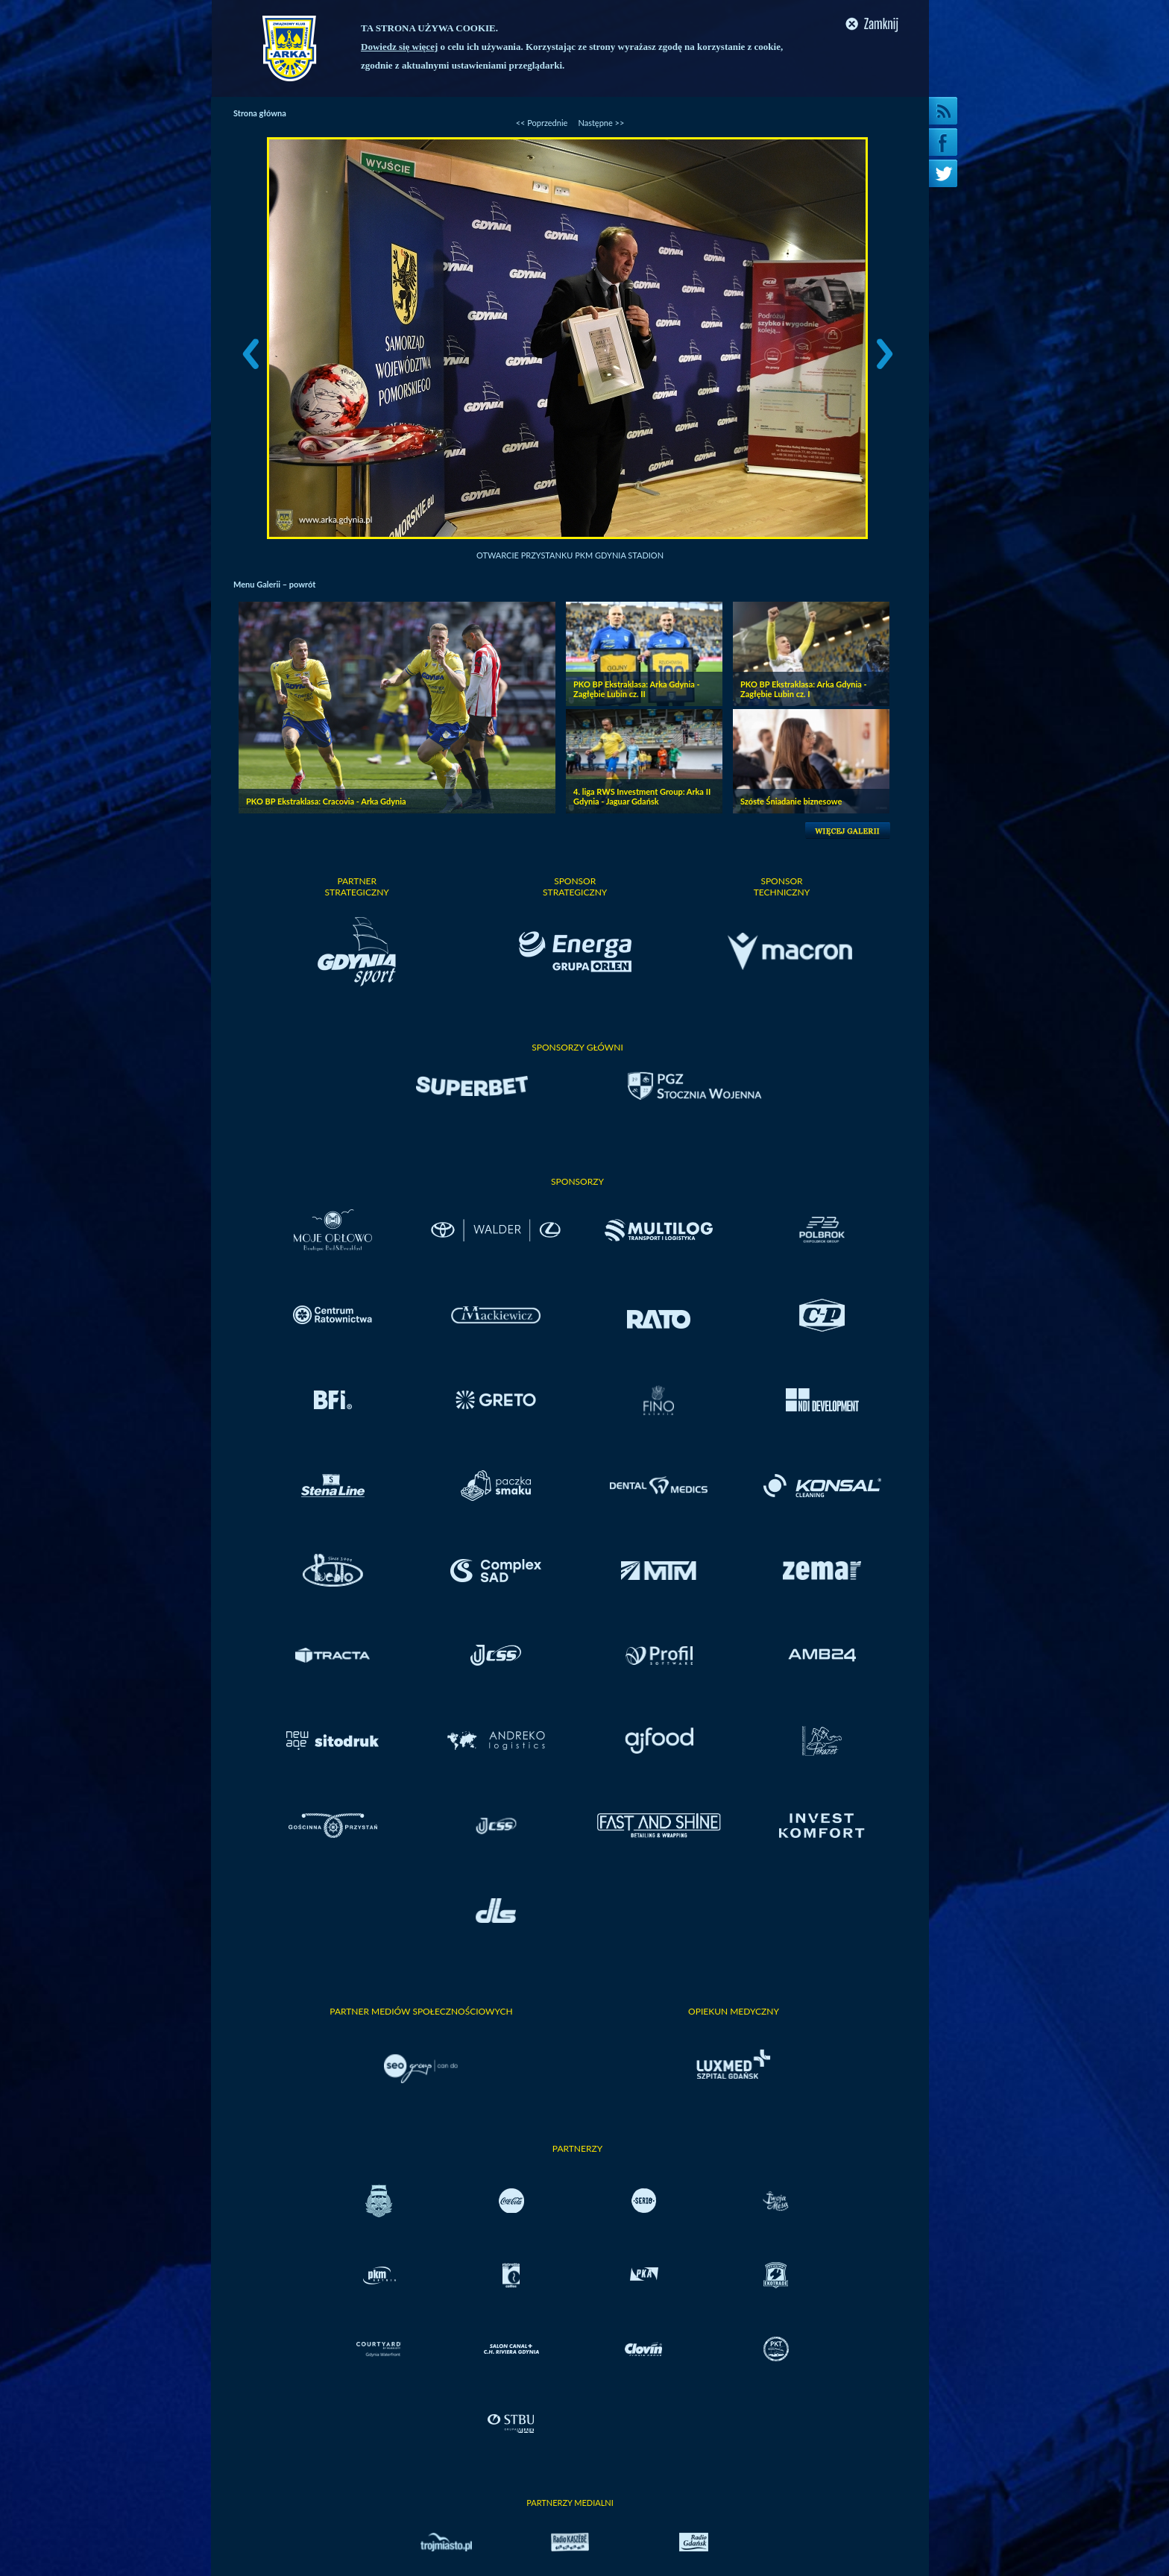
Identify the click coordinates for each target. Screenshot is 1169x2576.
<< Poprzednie (542, 122)
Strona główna (259, 113)
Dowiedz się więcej (399, 46)
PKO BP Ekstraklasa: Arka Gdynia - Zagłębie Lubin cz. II (636, 689)
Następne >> (601, 122)
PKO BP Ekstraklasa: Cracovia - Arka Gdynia (326, 801)
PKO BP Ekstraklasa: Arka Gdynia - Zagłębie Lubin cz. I (803, 689)
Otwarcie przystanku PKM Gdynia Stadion (570, 555)
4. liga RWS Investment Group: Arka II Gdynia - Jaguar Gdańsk (641, 796)
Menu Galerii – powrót (274, 584)
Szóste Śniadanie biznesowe (791, 801)
